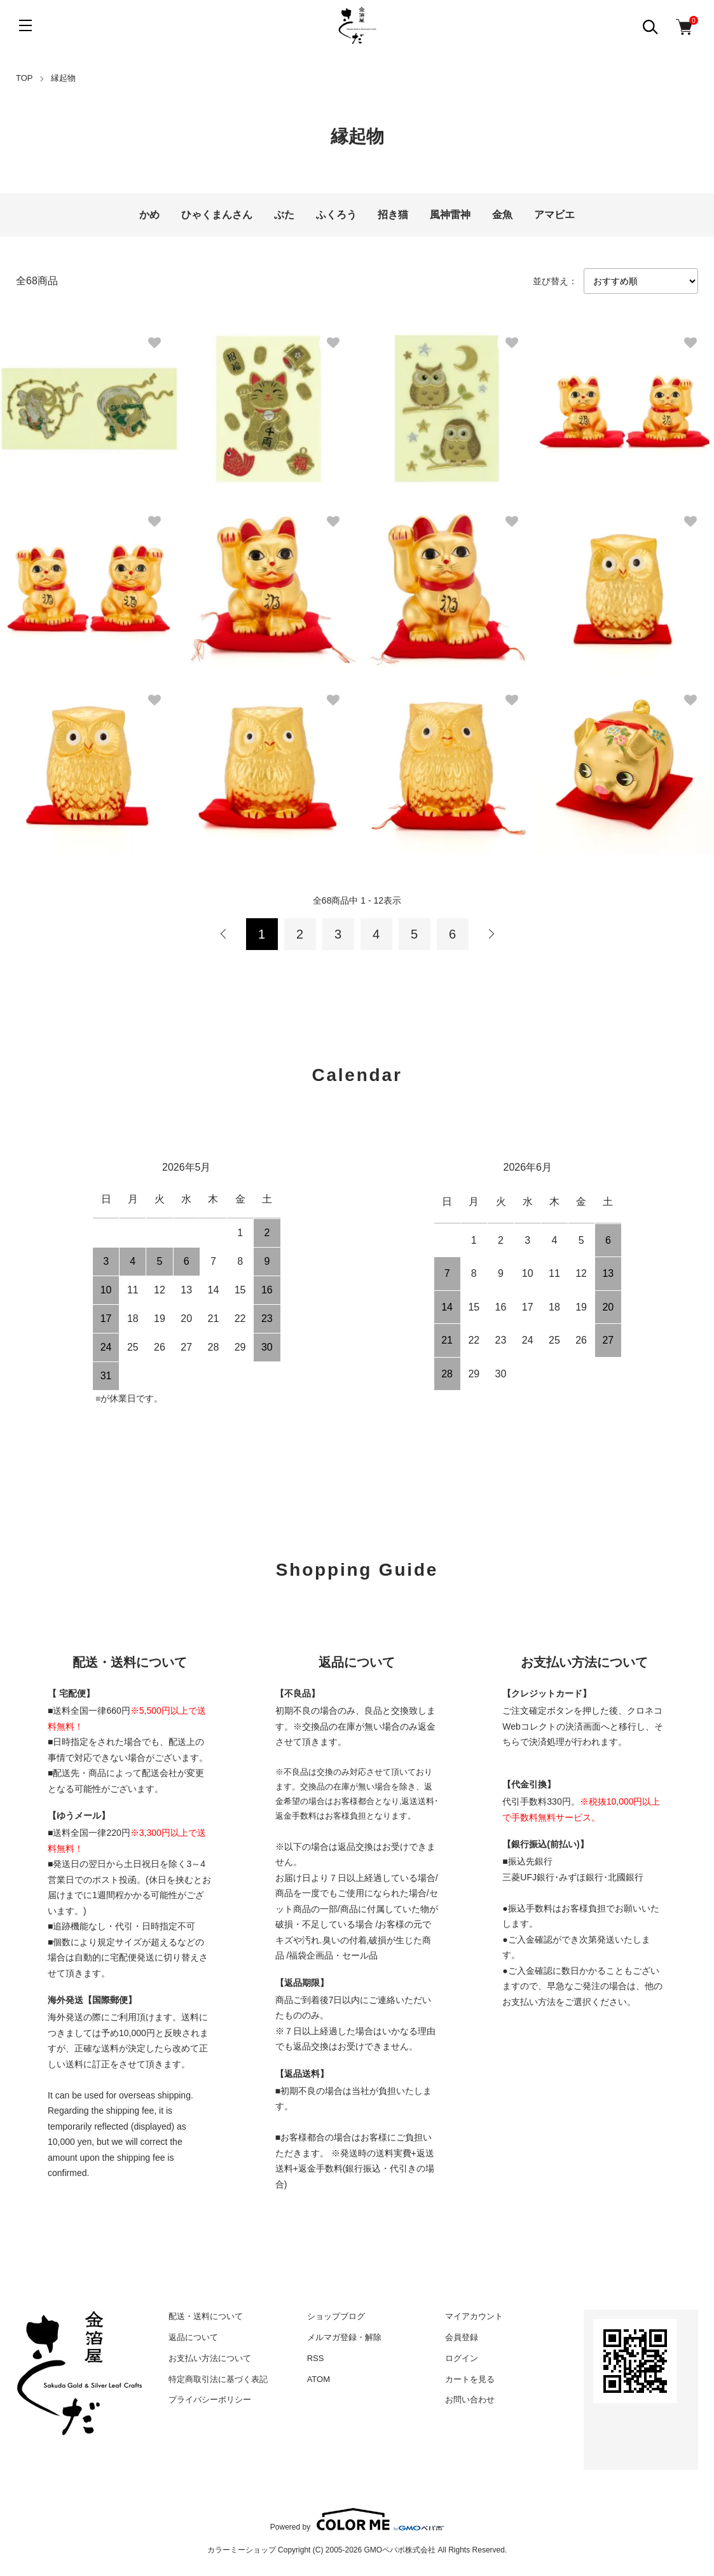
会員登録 (461, 2337)
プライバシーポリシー (209, 2399)
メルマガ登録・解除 (344, 2337)
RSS (315, 2358)
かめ (149, 214)
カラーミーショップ (241, 2549)
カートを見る (470, 2379)
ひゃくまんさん (216, 214)
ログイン (461, 2358)
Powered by (357, 2519)
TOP (24, 78)
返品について (193, 2337)
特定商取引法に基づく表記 (218, 2379)
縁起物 (63, 78)
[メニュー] (25, 25)
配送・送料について (205, 2316)
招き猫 (393, 214)
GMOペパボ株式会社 (400, 2549)
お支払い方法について (209, 2358)
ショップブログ (336, 2316)
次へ (491, 934)
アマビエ (554, 214)
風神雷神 (450, 214)
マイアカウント (474, 2316)
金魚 (502, 214)
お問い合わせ (470, 2399)
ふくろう (336, 214)
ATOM (318, 2379)
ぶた (284, 214)
